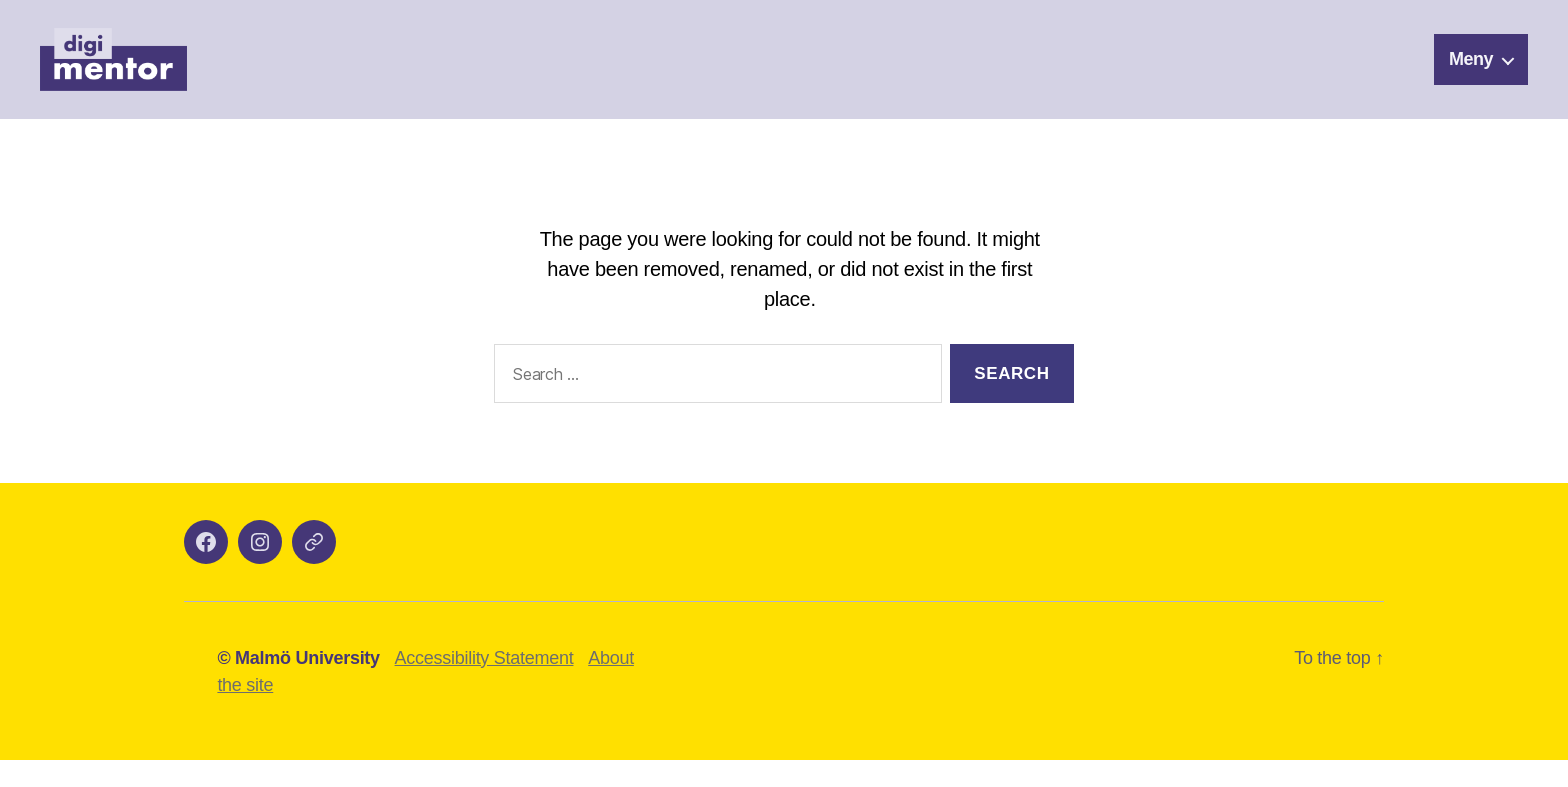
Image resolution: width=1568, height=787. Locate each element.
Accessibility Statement (484, 685)
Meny (1471, 72)
